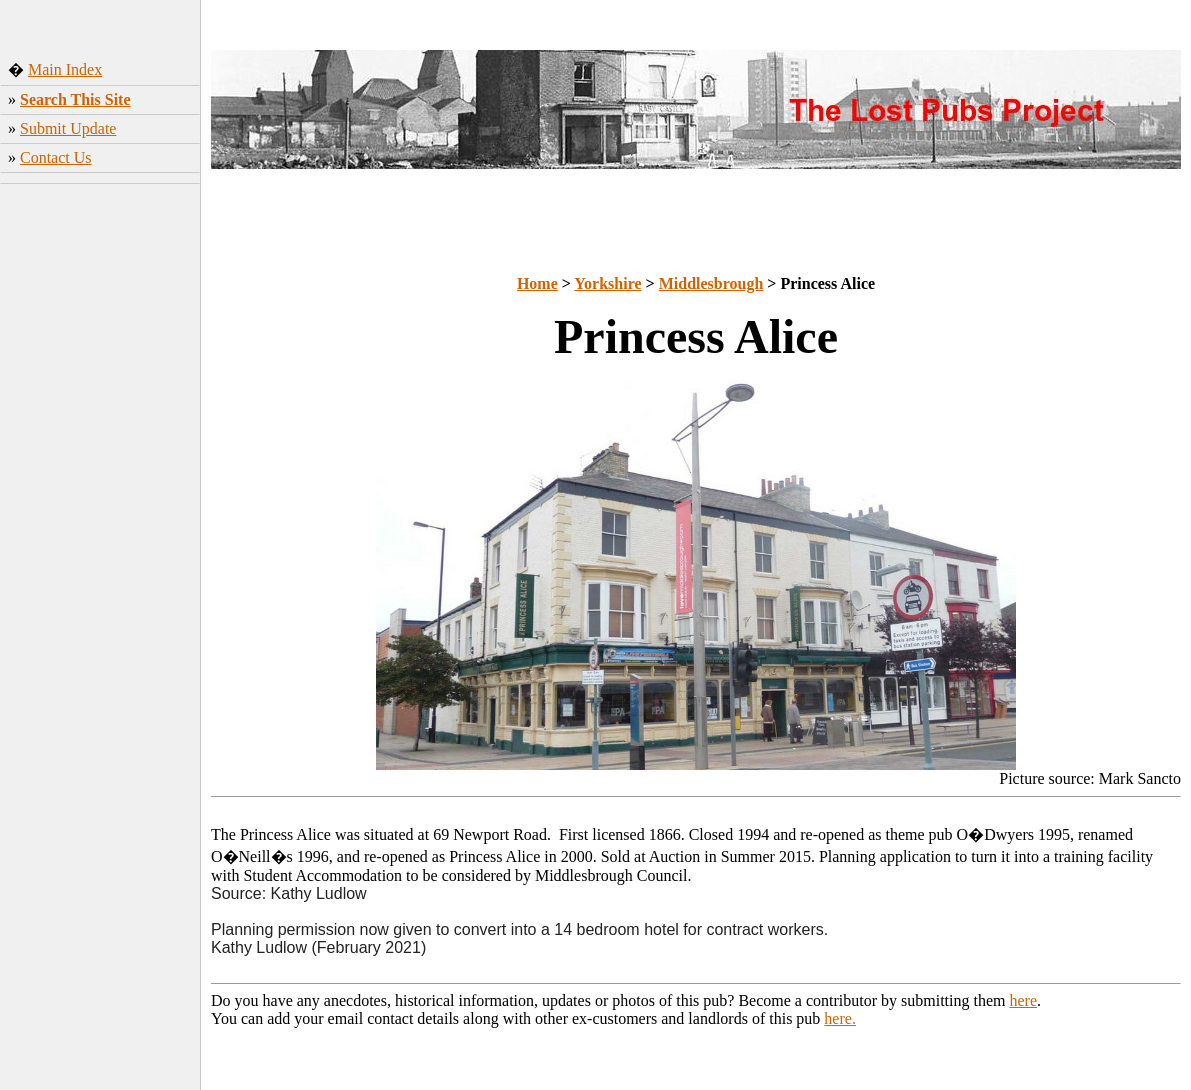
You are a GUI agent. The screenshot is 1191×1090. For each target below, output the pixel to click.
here (1024, 1000)
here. (840, 1018)
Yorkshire (607, 283)
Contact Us (56, 157)
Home (537, 283)
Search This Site (75, 99)
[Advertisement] (100, 505)
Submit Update (68, 128)
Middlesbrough (711, 283)
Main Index (65, 69)
